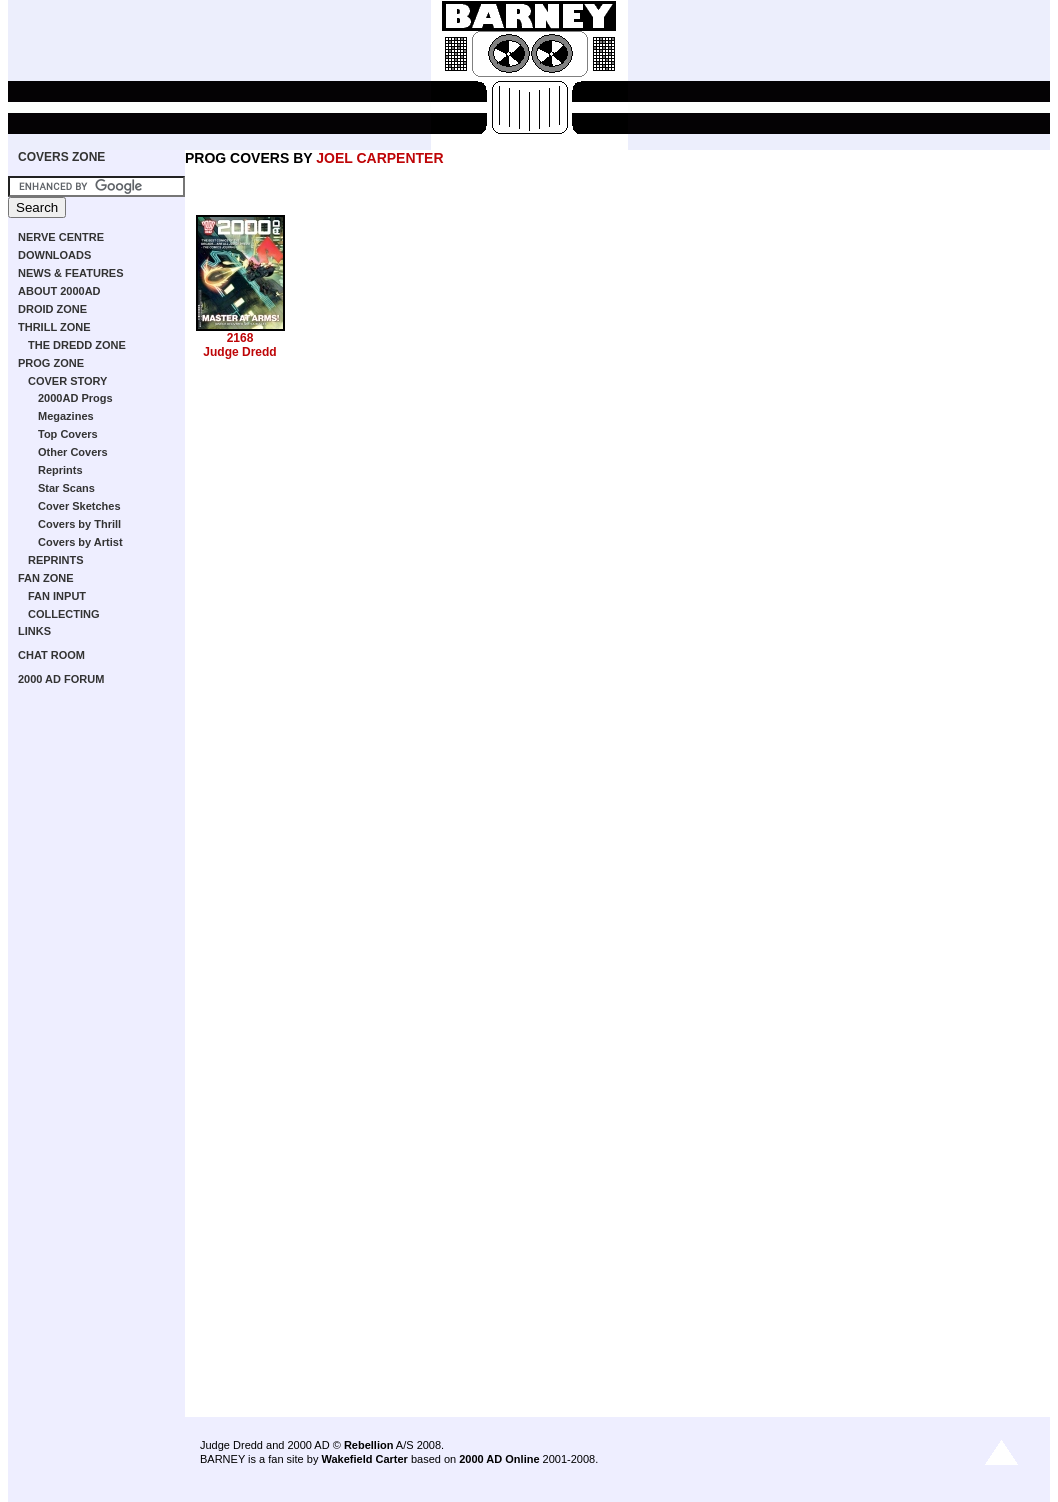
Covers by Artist (80, 542)
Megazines (66, 416)
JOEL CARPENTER (379, 158)
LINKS (34, 631)
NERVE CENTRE (61, 237)
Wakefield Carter (364, 1459)
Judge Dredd (239, 352)
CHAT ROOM (51, 655)
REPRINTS (56, 560)
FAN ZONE (46, 578)
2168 (240, 338)
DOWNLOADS (54, 255)
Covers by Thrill (79, 524)
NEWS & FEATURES (71, 273)
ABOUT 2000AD (59, 291)
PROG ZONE (51, 363)
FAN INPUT (57, 596)
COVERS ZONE (61, 157)
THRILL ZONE (54, 327)
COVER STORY (67, 381)
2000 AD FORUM (61, 679)
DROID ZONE (52, 309)
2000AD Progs (75, 398)
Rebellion (369, 1445)
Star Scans (66, 488)
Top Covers (68, 434)
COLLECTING (64, 614)
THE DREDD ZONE (77, 345)
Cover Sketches (79, 506)
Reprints (60, 470)
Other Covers (73, 452)
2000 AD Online (499, 1459)
